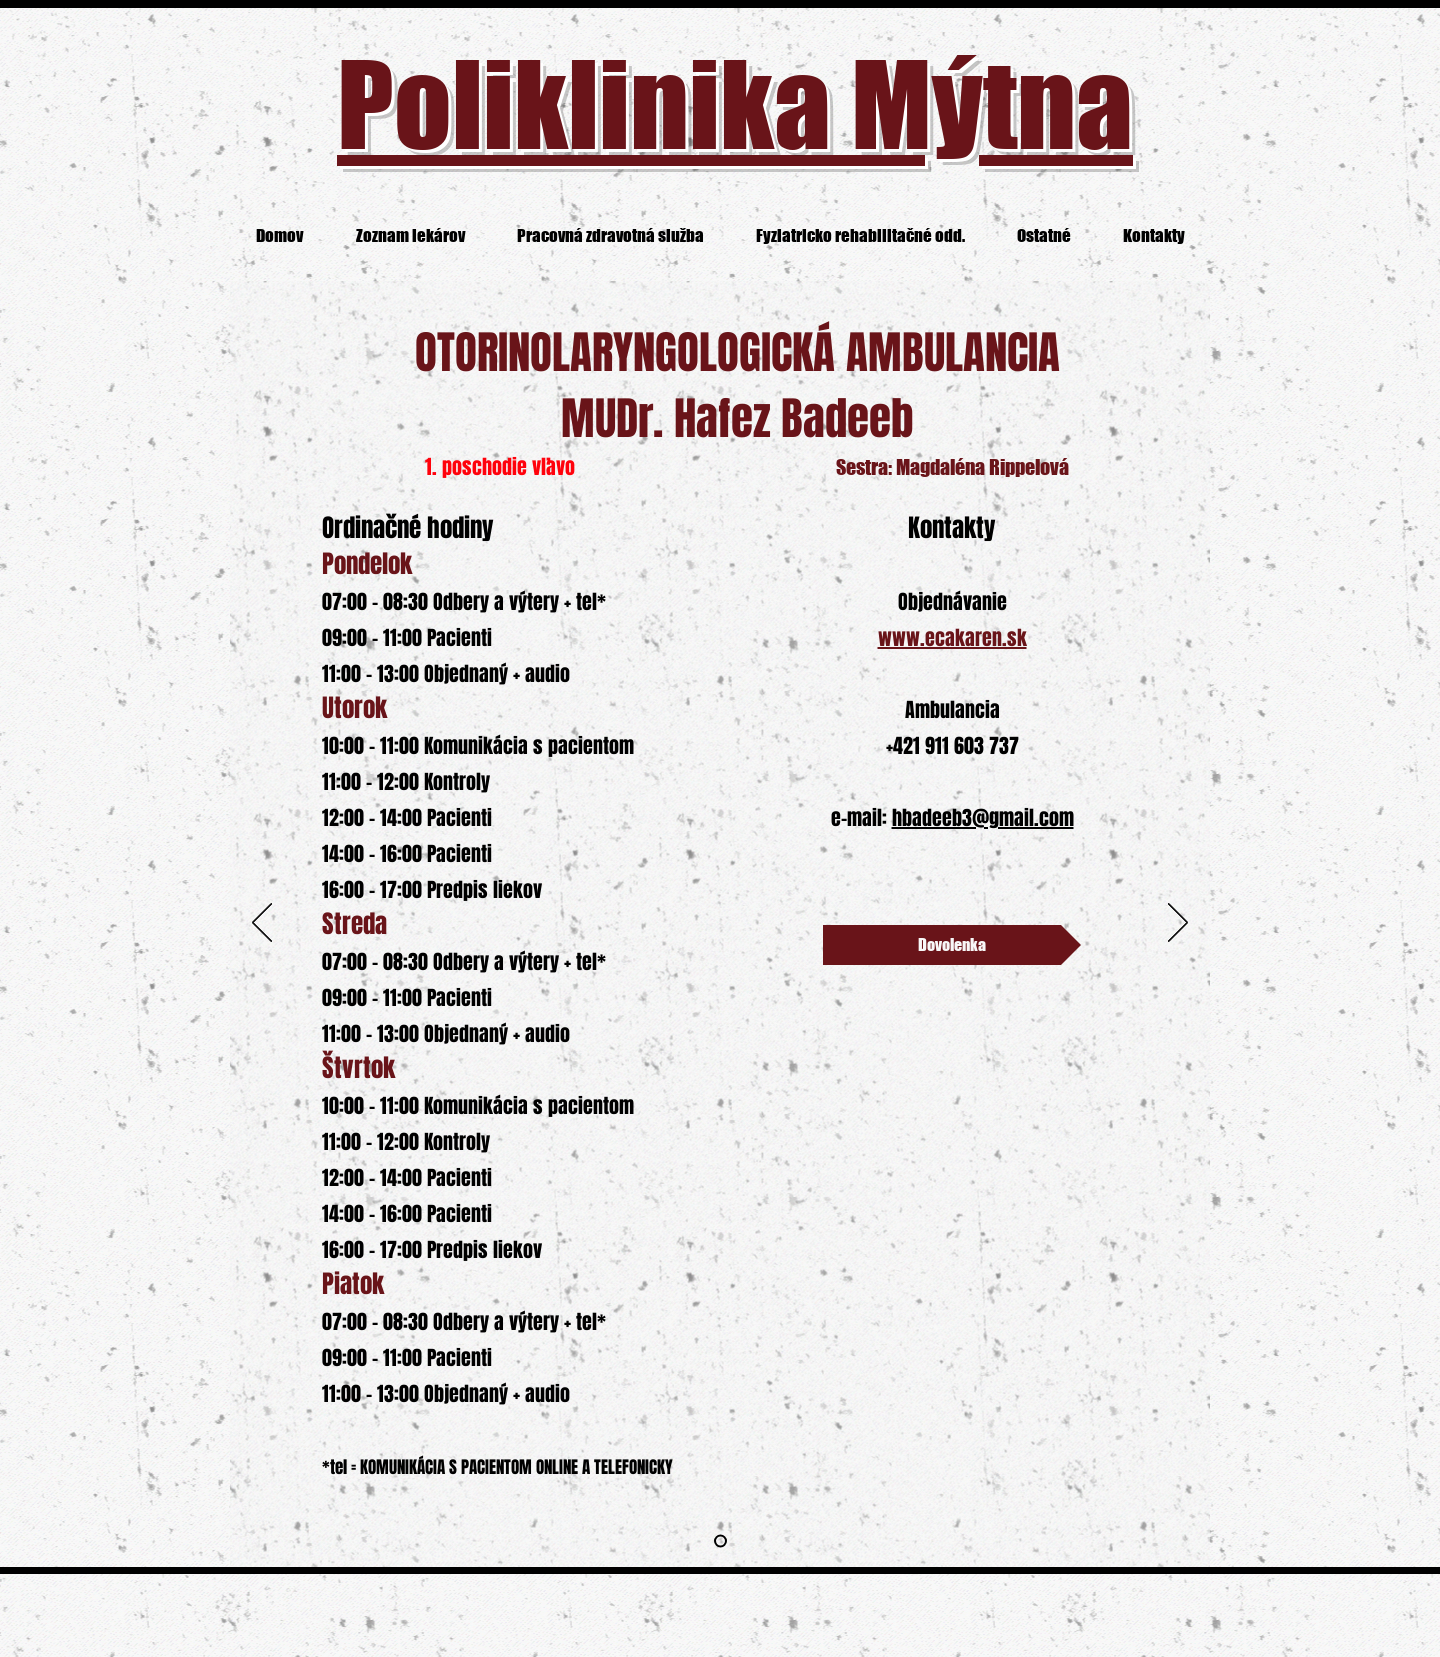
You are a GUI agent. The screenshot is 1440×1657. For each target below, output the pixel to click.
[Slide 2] (720, 1541)
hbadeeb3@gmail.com (983, 818)
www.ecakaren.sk (952, 638)
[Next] (1178, 924)
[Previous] (262, 924)
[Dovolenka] (952, 945)
